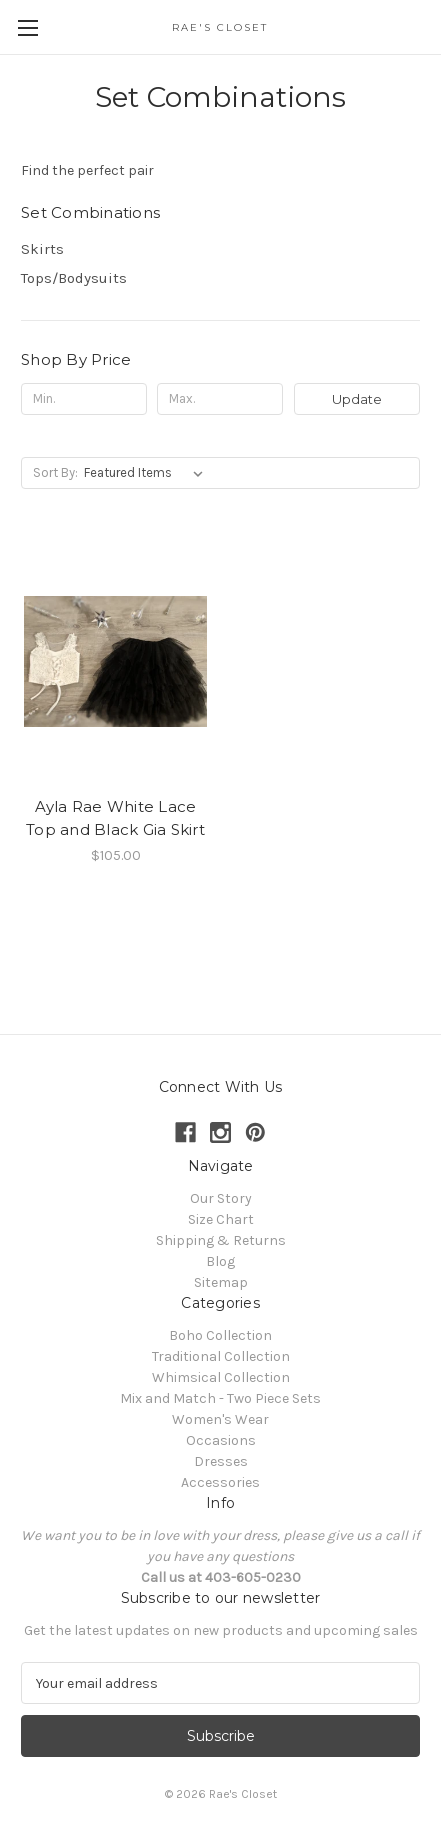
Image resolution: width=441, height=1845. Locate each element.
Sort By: (55, 472)
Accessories (220, 1482)
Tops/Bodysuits (74, 278)
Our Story (221, 1198)
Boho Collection (220, 1335)
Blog (220, 1261)
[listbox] (147, 473)
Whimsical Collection (221, 1377)
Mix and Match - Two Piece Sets (220, 1398)
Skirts (42, 249)
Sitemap (221, 1282)
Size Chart (221, 1219)
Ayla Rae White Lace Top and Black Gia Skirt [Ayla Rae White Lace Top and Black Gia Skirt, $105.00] (115, 818)
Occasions (221, 1440)
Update (357, 399)
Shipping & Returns (221, 1240)
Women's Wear (220, 1419)
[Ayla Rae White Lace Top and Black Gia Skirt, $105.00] (115, 661)
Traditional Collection (221, 1356)
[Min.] (84, 399)
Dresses (221, 1461)
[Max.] (220, 399)
